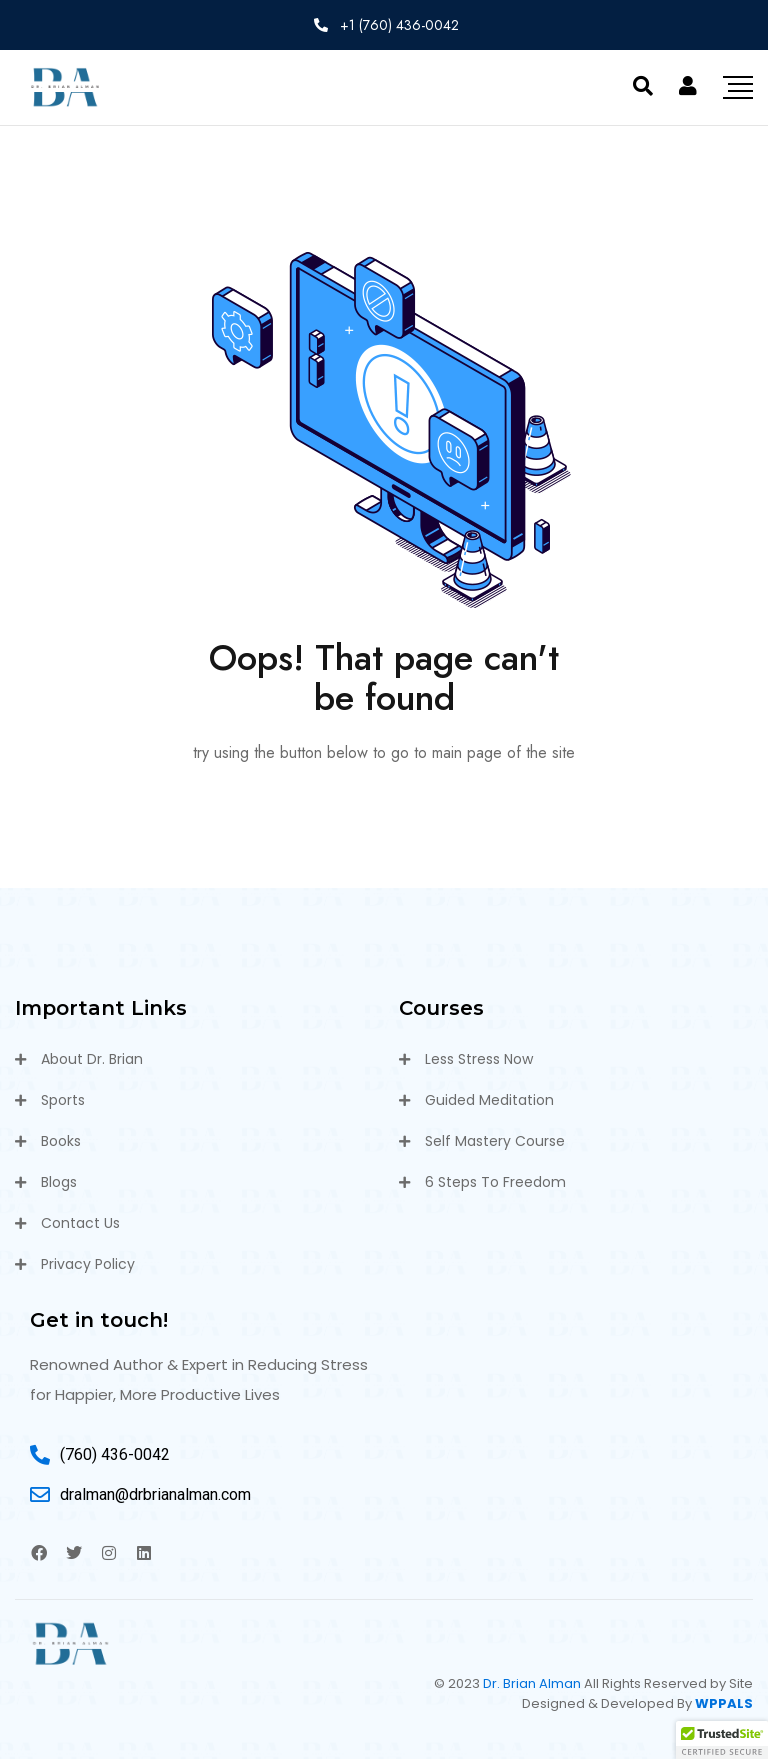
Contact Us (80, 1223)
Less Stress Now (479, 1059)
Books (61, 1141)
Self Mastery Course (495, 1141)
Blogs (59, 1182)
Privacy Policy (88, 1264)
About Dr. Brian (92, 1059)
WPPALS (724, 1703)
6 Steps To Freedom (495, 1182)
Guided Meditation (489, 1100)
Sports (63, 1100)
